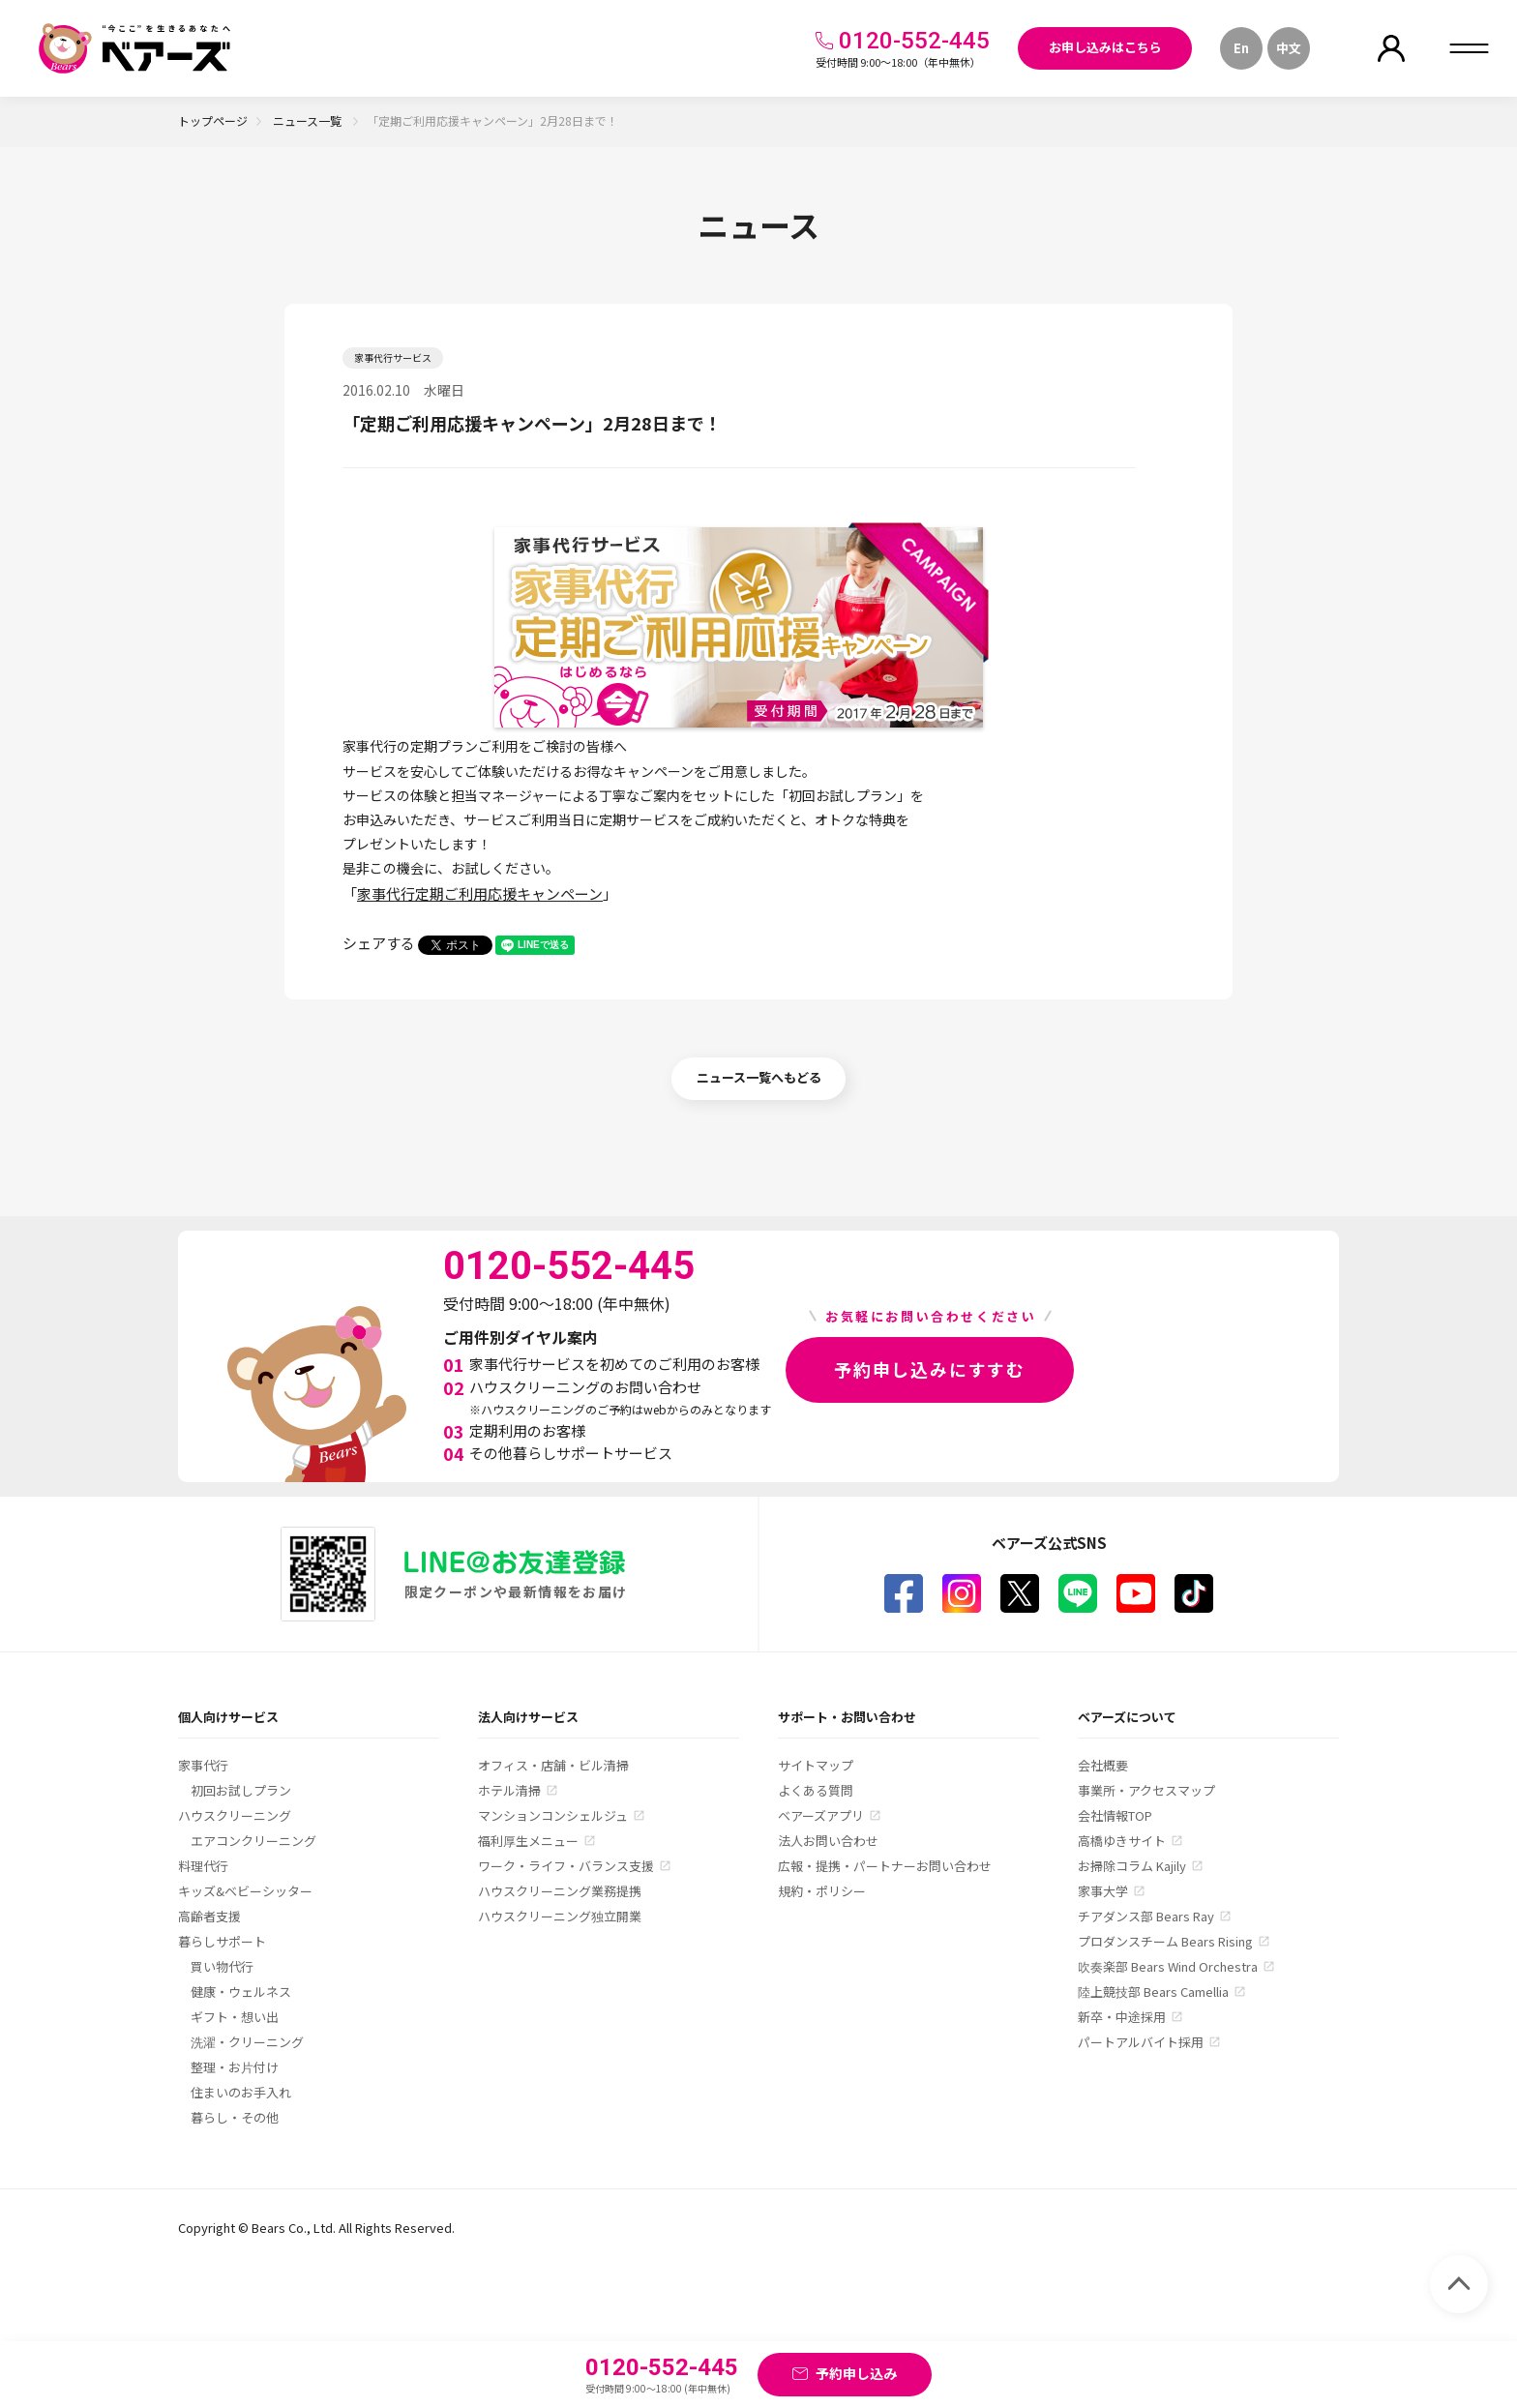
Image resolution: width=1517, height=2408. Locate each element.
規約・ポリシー (822, 1891)
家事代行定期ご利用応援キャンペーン (480, 893)
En (1241, 48)
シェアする (378, 943)
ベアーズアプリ (821, 1815)
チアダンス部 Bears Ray (1146, 1916)
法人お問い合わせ (828, 1840)
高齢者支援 (209, 1916)
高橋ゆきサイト (1122, 1840)
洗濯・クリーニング (247, 2042)
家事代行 (203, 1765)
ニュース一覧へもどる (759, 1077)
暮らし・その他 (235, 2117)
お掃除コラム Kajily (1132, 1866)
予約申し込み (856, 2373)
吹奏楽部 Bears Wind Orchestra (1168, 1966)
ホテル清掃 (509, 1790)
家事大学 (1103, 1891)
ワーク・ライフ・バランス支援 (566, 1866)
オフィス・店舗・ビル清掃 (553, 1765)
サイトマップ (815, 1765)
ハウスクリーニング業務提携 (559, 1891)
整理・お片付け (235, 2067)
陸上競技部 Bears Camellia (1153, 1991)
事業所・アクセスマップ (1146, 1790)
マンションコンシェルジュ (553, 1815)
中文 (1288, 48)
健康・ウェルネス (241, 1991)
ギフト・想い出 (235, 2016)
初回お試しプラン (241, 1790)
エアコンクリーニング (253, 1840)
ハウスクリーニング (234, 1815)
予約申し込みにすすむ (930, 1369)
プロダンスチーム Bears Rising (1165, 1941)
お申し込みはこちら (1105, 47)
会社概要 (1103, 1765)
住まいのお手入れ (241, 2092)
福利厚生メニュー (528, 1840)
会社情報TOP (1115, 1815)
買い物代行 (222, 1966)
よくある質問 (815, 1790)
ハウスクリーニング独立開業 (559, 1916)
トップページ (213, 120)
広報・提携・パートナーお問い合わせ (885, 1866)
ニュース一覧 (308, 120)
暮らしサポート (222, 1941)
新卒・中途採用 (1122, 2016)
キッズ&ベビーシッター (245, 1891)
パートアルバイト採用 (1141, 2042)
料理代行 (203, 1866)
